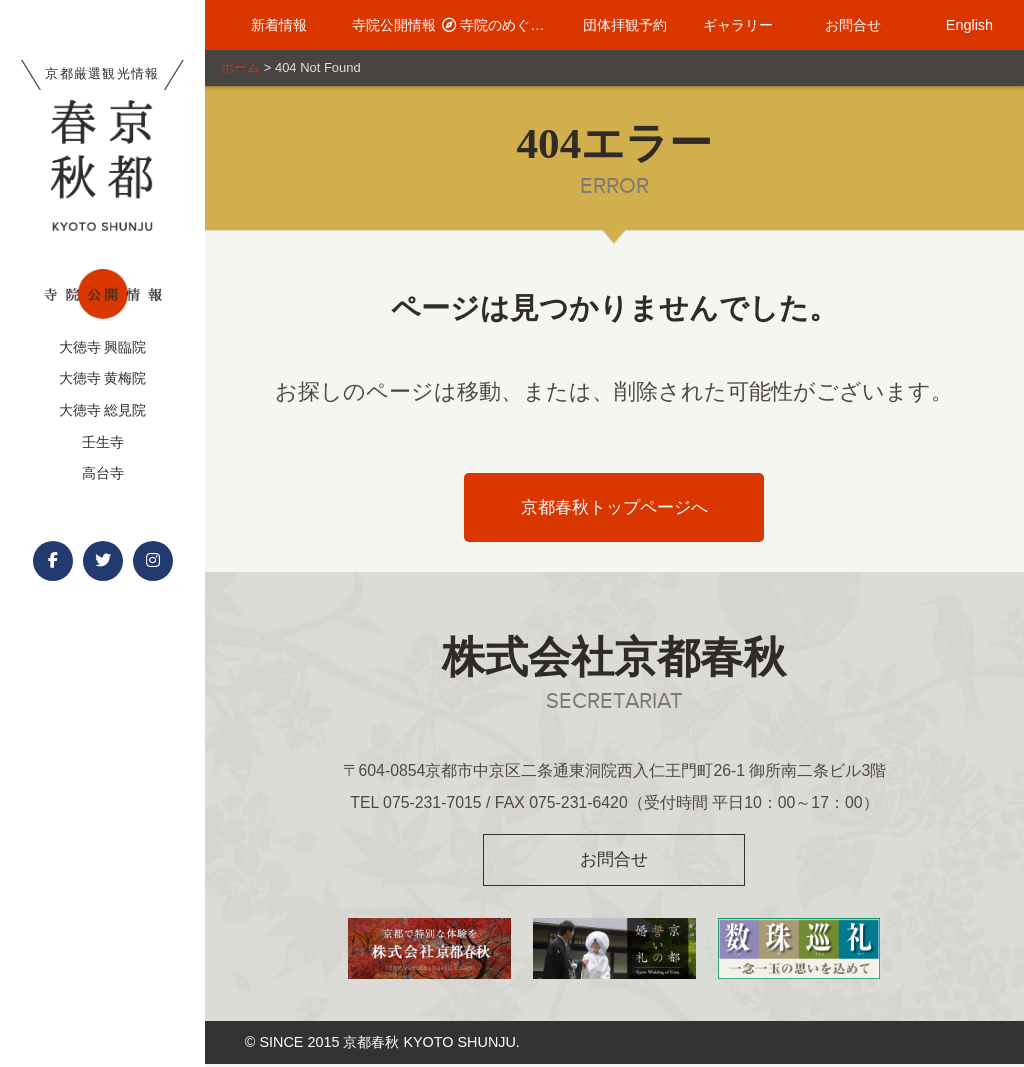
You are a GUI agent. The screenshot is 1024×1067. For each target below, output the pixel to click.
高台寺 (103, 473)
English (958, 25)
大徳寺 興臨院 (103, 347)
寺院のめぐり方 (499, 25)
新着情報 (270, 25)
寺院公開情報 (385, 25)
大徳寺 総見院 (103, 410)
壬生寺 (103, 442)
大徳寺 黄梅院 (103, 378)
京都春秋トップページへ (614, 507)
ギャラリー (729, 25)
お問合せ (844, 25)
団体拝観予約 (614, 25)
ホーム (240, 67)
